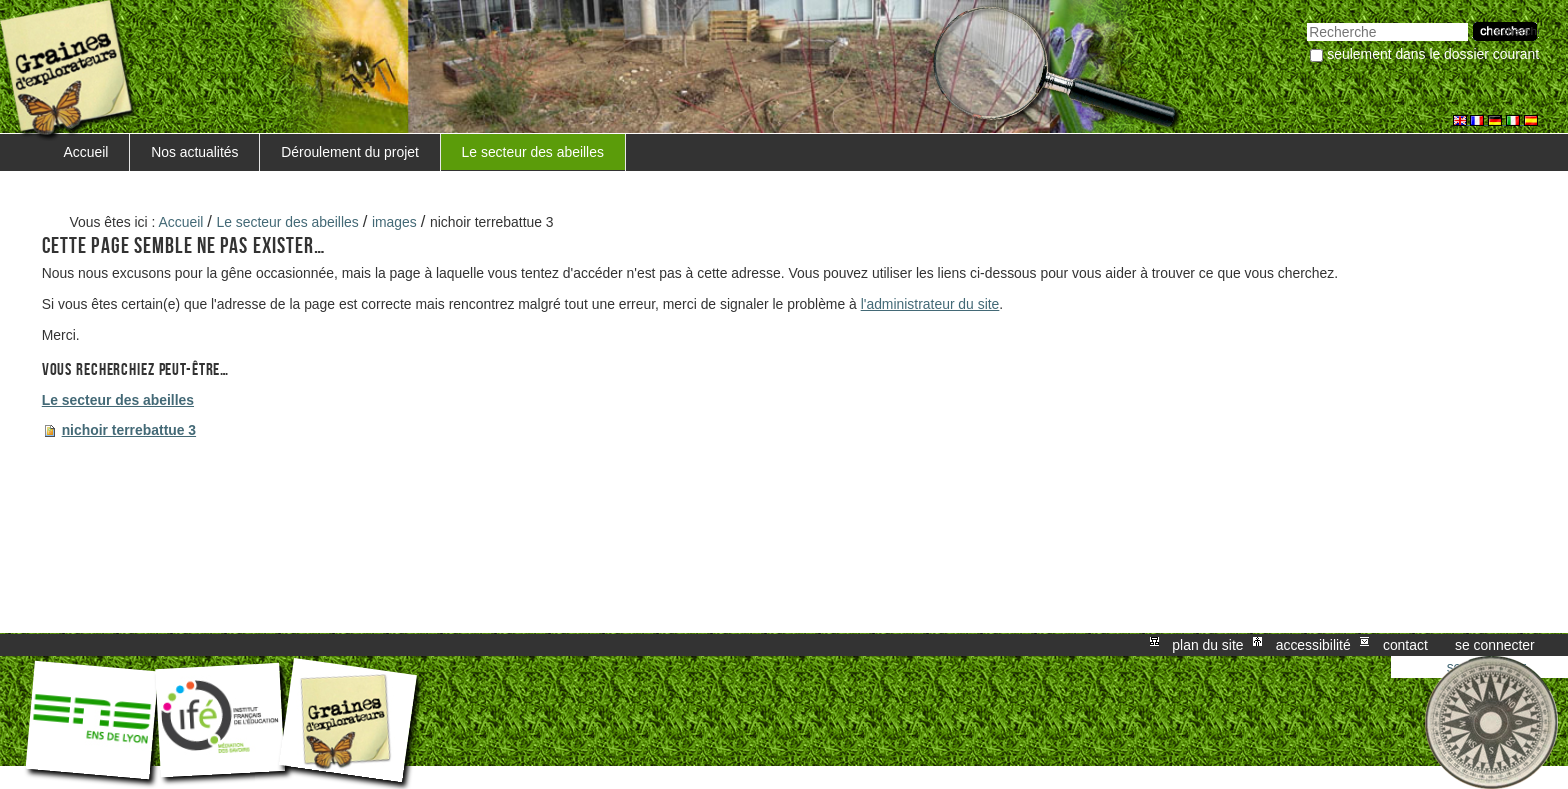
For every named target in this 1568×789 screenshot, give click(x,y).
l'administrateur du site (930, 304)
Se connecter (1495, 645)
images (394, 222)
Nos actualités (194, 152)
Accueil (86, 152)
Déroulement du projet (350, 152)
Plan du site (1207, 645)
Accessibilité (1313, 645)
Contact (1405, 645)
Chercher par (1306, 20)
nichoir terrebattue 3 (129, 430)
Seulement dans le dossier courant (1433, 54)
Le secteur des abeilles (533, 152)
